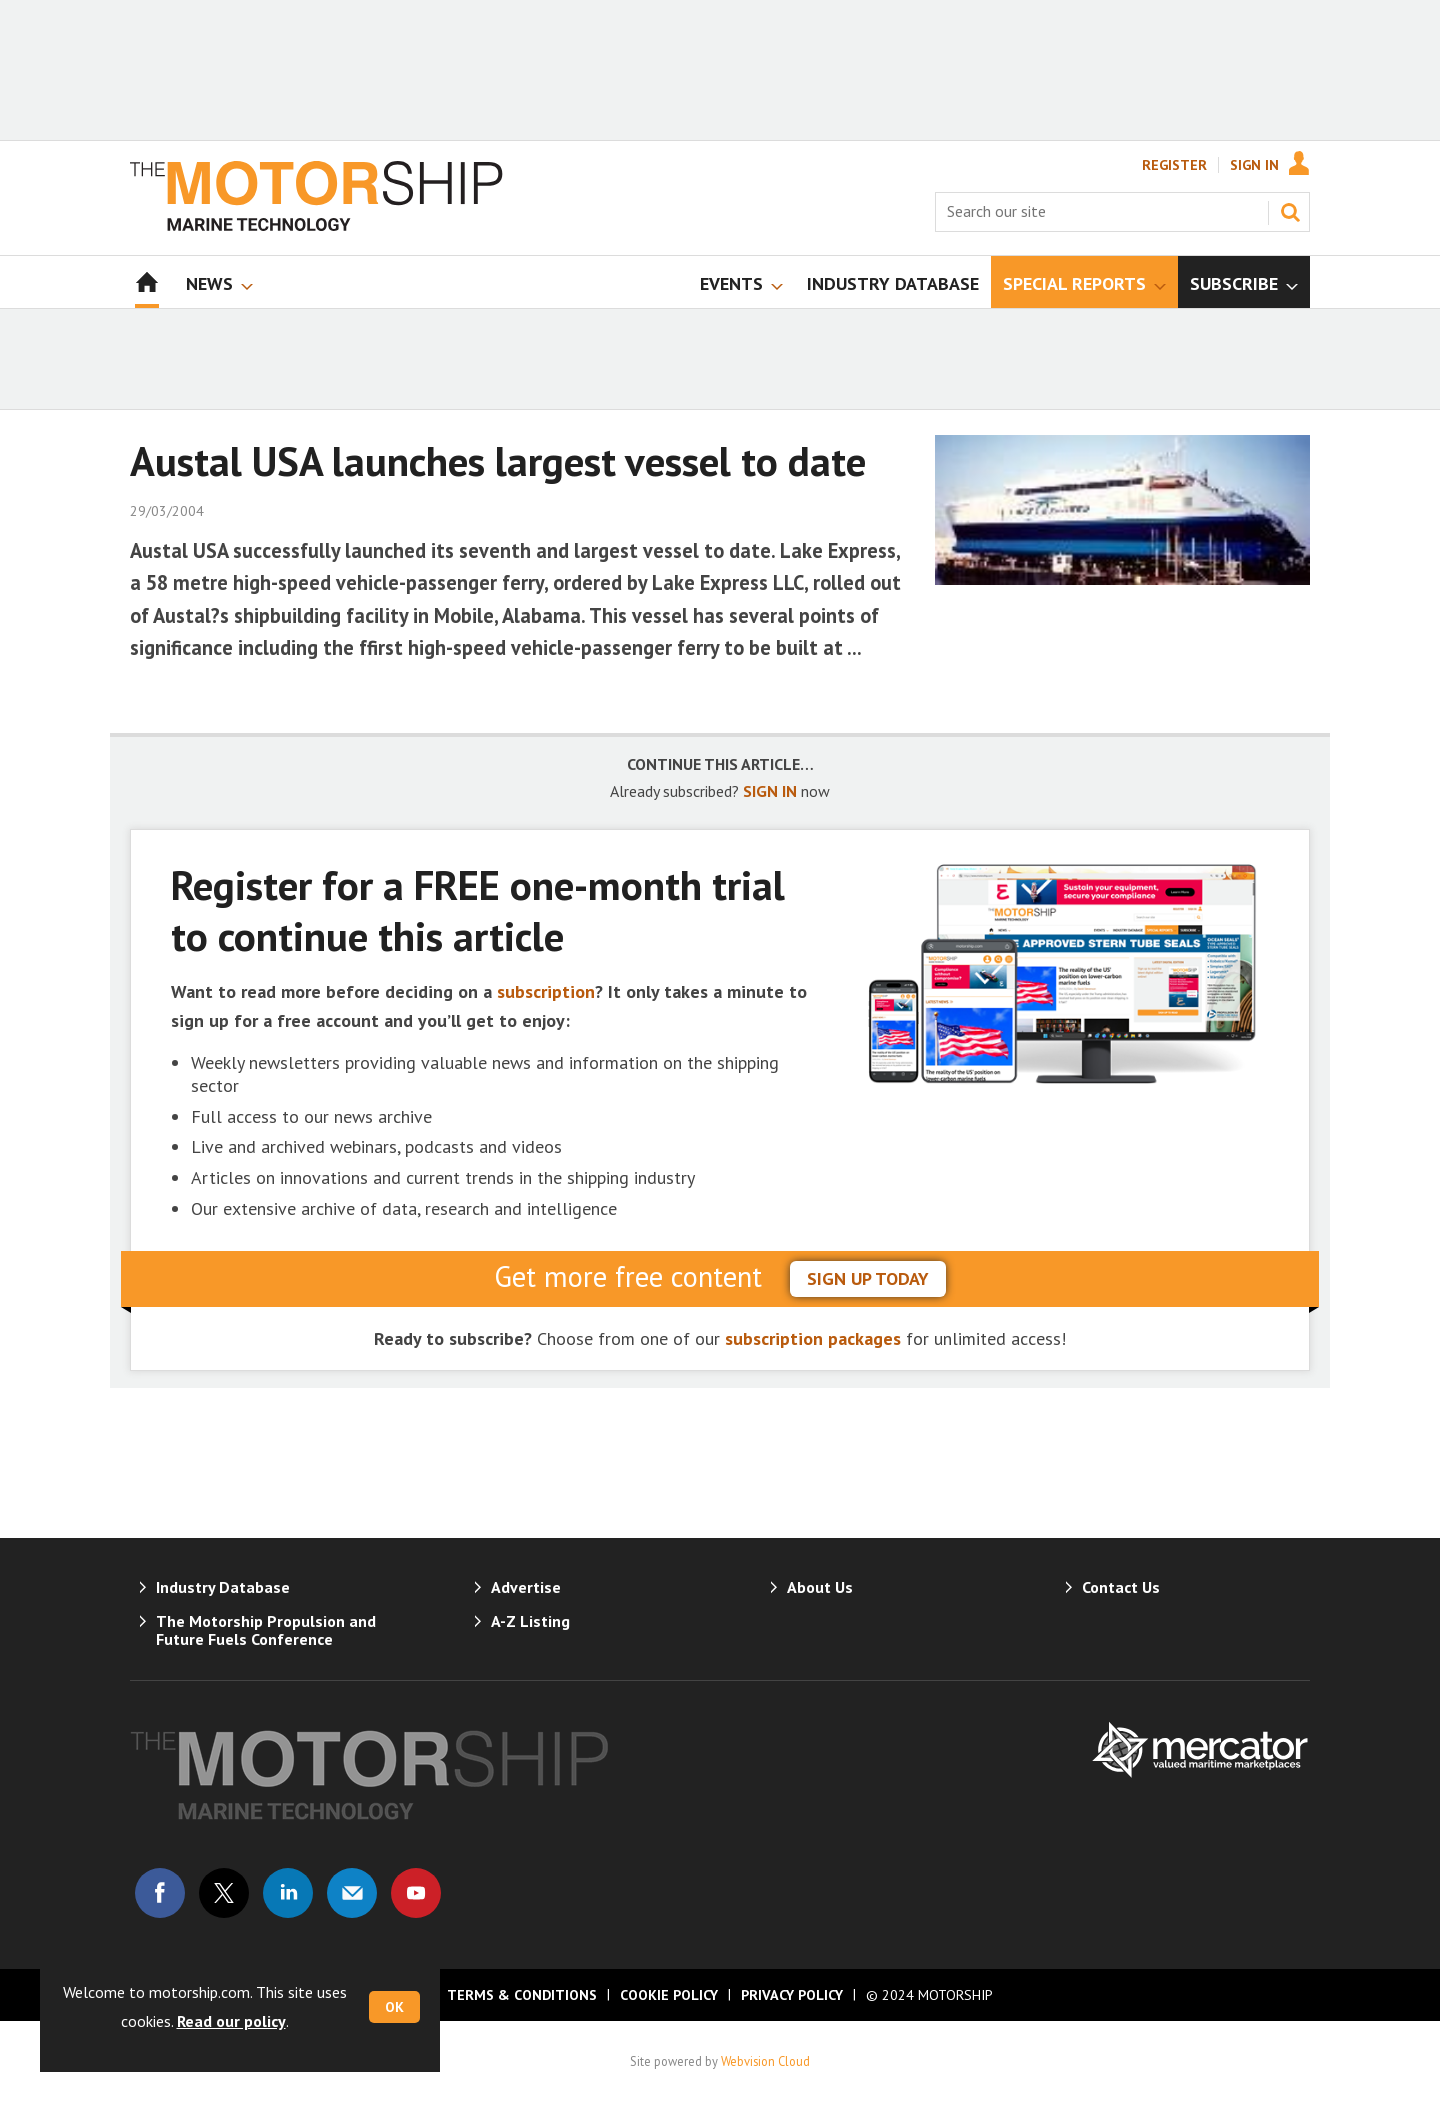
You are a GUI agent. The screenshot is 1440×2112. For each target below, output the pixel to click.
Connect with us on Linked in (288, 1893)
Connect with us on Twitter (224, 1893)
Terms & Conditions (522, 1995)
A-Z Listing (530, 1621)
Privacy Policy (792, 1995)
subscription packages (813, 1338)
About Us (820, 1587)
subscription (546, 991)
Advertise (526, 1587)
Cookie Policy (669, 1995)
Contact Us (1121, 1587)
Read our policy (231, 2021)
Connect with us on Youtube (416, 1893)
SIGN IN (770, 791)
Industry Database (223, 1587)
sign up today (868, 1278)
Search (1290, 212)
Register (1174, 165)
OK (394, 2007)
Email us (352, 1893)
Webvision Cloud (765, 2061)
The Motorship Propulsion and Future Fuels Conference (266, 1630)
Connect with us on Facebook (160, 1893)
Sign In (1254, 165)
